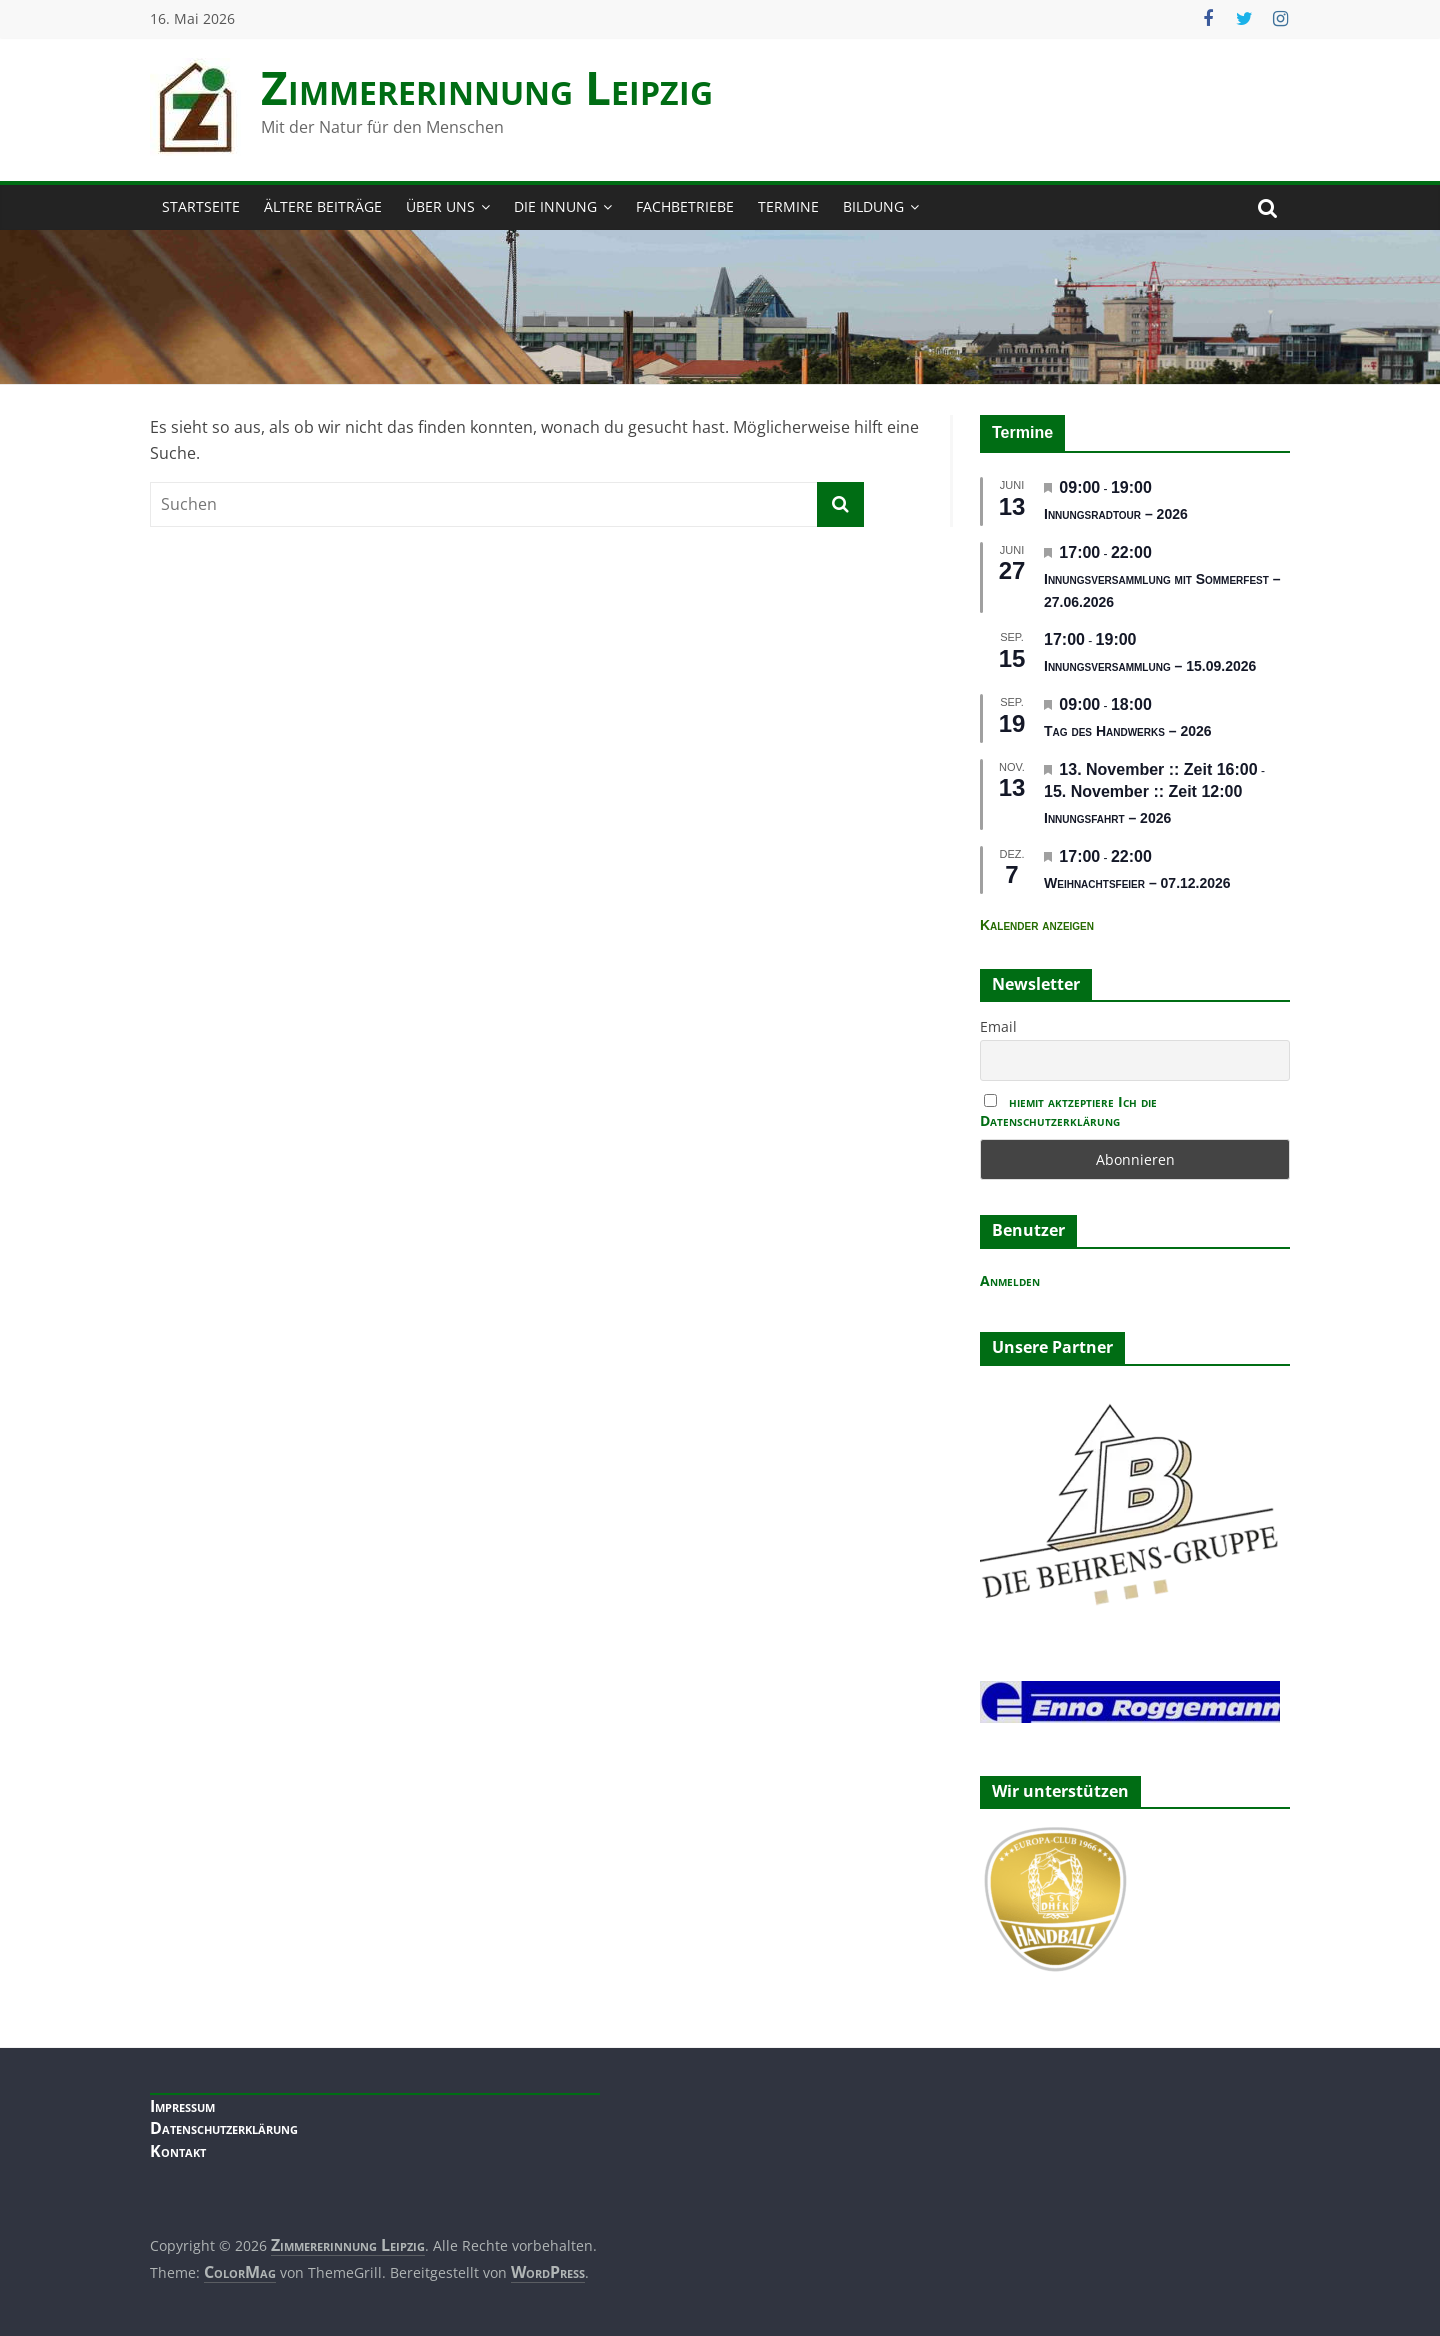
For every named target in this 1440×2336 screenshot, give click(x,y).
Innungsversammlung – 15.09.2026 (1150, 666)
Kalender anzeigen (1037, 925)
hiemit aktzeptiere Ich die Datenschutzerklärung (1068, 1111)
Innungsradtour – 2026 (1116, 514)
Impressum (182, 2106)
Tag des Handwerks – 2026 (1128, 731)
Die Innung (555, 206)
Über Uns (440, 206)
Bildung (873, 206)
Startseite (201, 206)
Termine (788, 206)
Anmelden (1010, 1280)
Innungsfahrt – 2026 (1107, 818)
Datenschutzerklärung (224, 2128)
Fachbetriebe (685, 206)
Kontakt (178, 2151)
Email (998, 1026)
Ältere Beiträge (323, 206)
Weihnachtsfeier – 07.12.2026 (1137, 883)
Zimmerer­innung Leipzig (487, 87)
